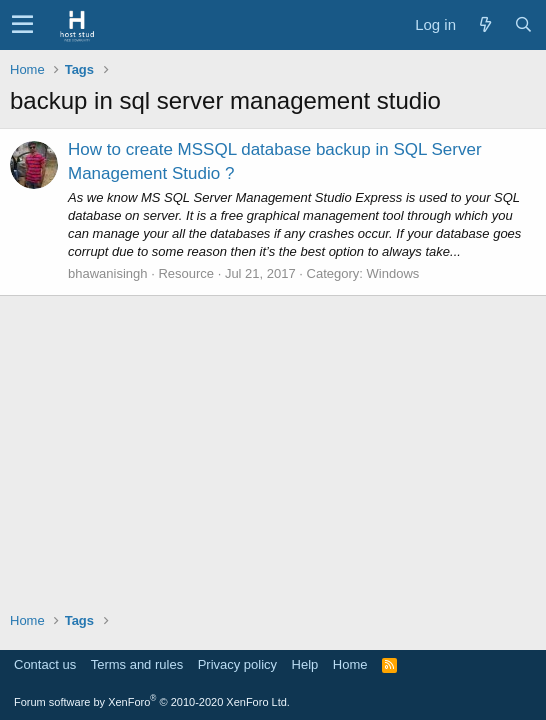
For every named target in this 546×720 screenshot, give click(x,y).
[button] (22, 25)
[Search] (523, 24)
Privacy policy (237, 664)
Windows (393, 273)
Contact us (45, 664)
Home (350, 664)
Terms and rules (137, 664)
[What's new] (485, 24)
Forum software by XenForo (152, 702)
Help (305, 664)
